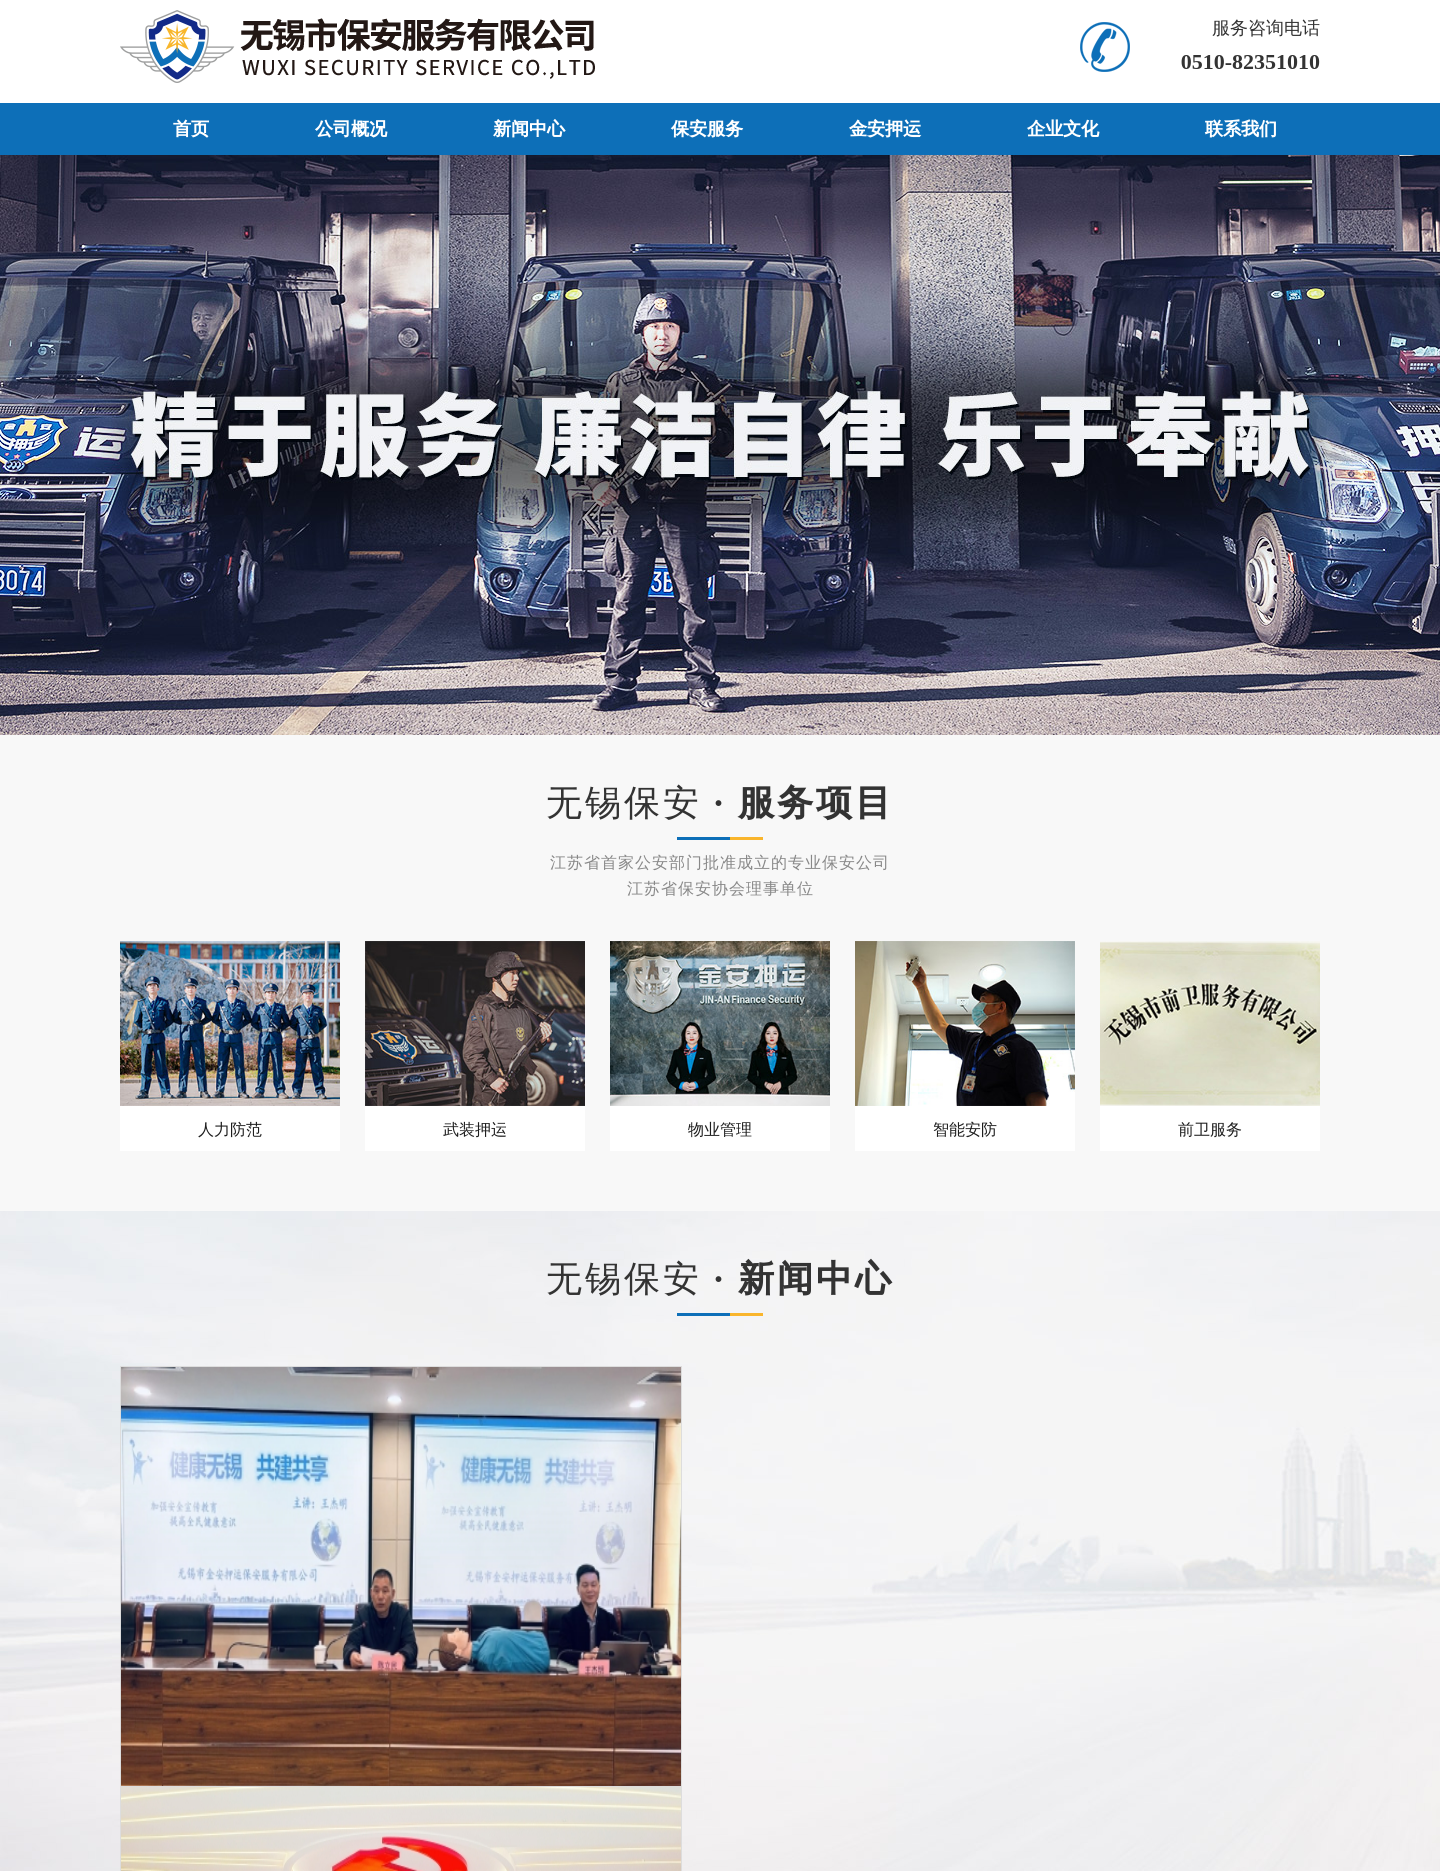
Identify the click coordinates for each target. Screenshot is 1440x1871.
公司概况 (351, 129)
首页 (191, 129)
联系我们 (1241, 129)
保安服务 (707, 129)
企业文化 (1063, 129)
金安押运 (885, 129)
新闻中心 (529, 129)
